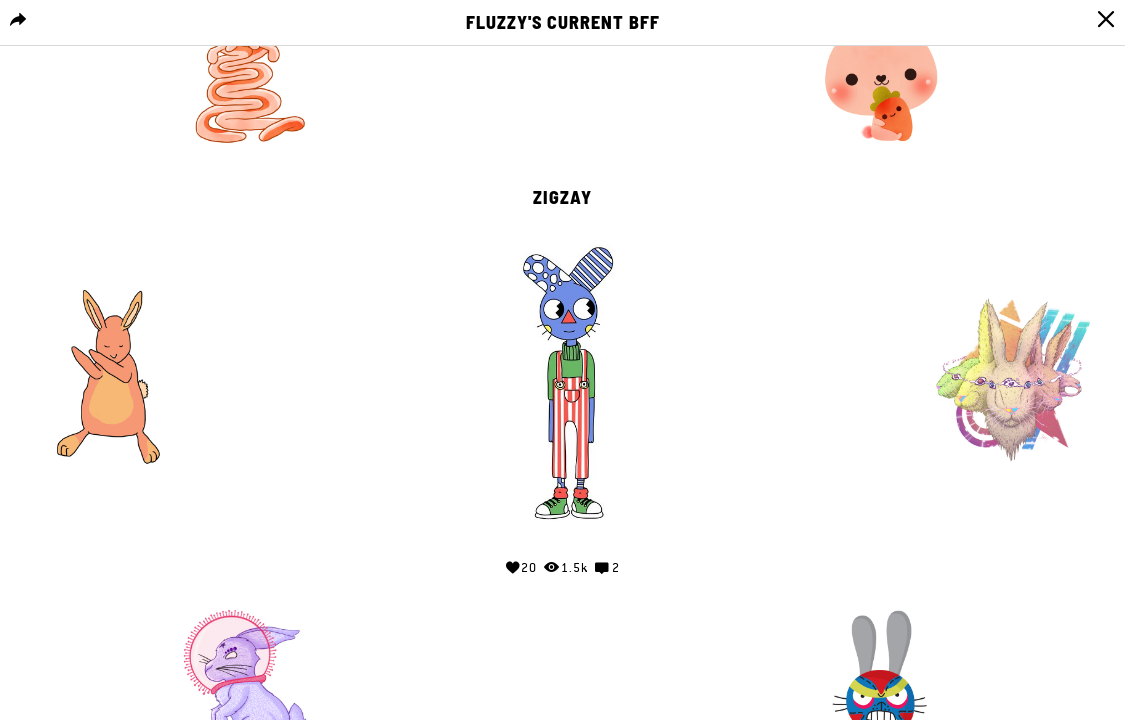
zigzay (562, 198)
